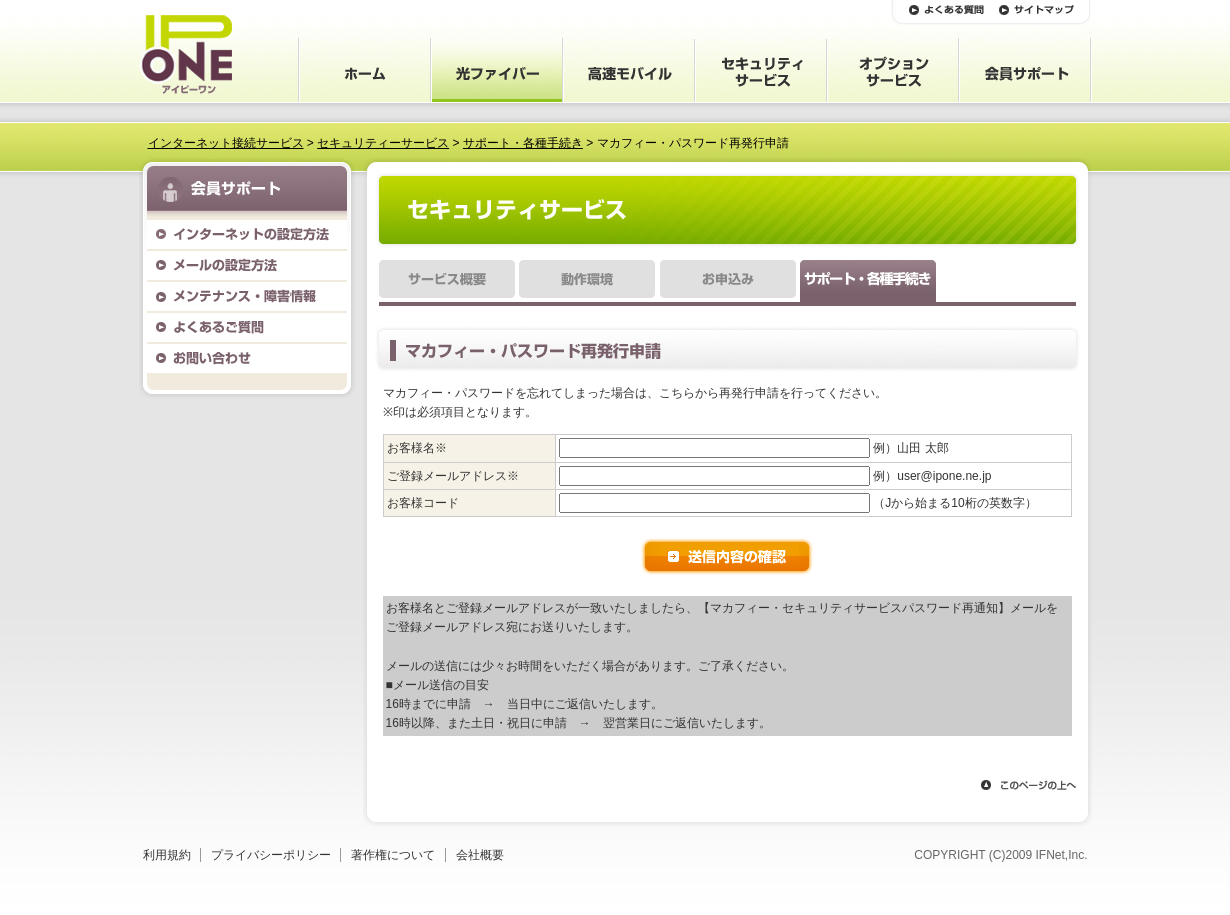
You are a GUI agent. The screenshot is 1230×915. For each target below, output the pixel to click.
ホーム (365, 70)
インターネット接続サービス (226, 143)
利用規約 (167, 855)
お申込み (728, 283)
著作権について (393, 855)
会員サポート (629, 70)
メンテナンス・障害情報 (247, 296)
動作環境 (587, 283)
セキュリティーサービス (383, 143)
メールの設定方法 (247, 265)
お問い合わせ (247, 358)
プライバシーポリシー (271, 855)
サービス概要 (447, 283)
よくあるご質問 (247, 327)
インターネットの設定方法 (247, 234)
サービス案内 (497, 70)
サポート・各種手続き (523, 143)
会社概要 (480, 855)
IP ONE (185, 54)
